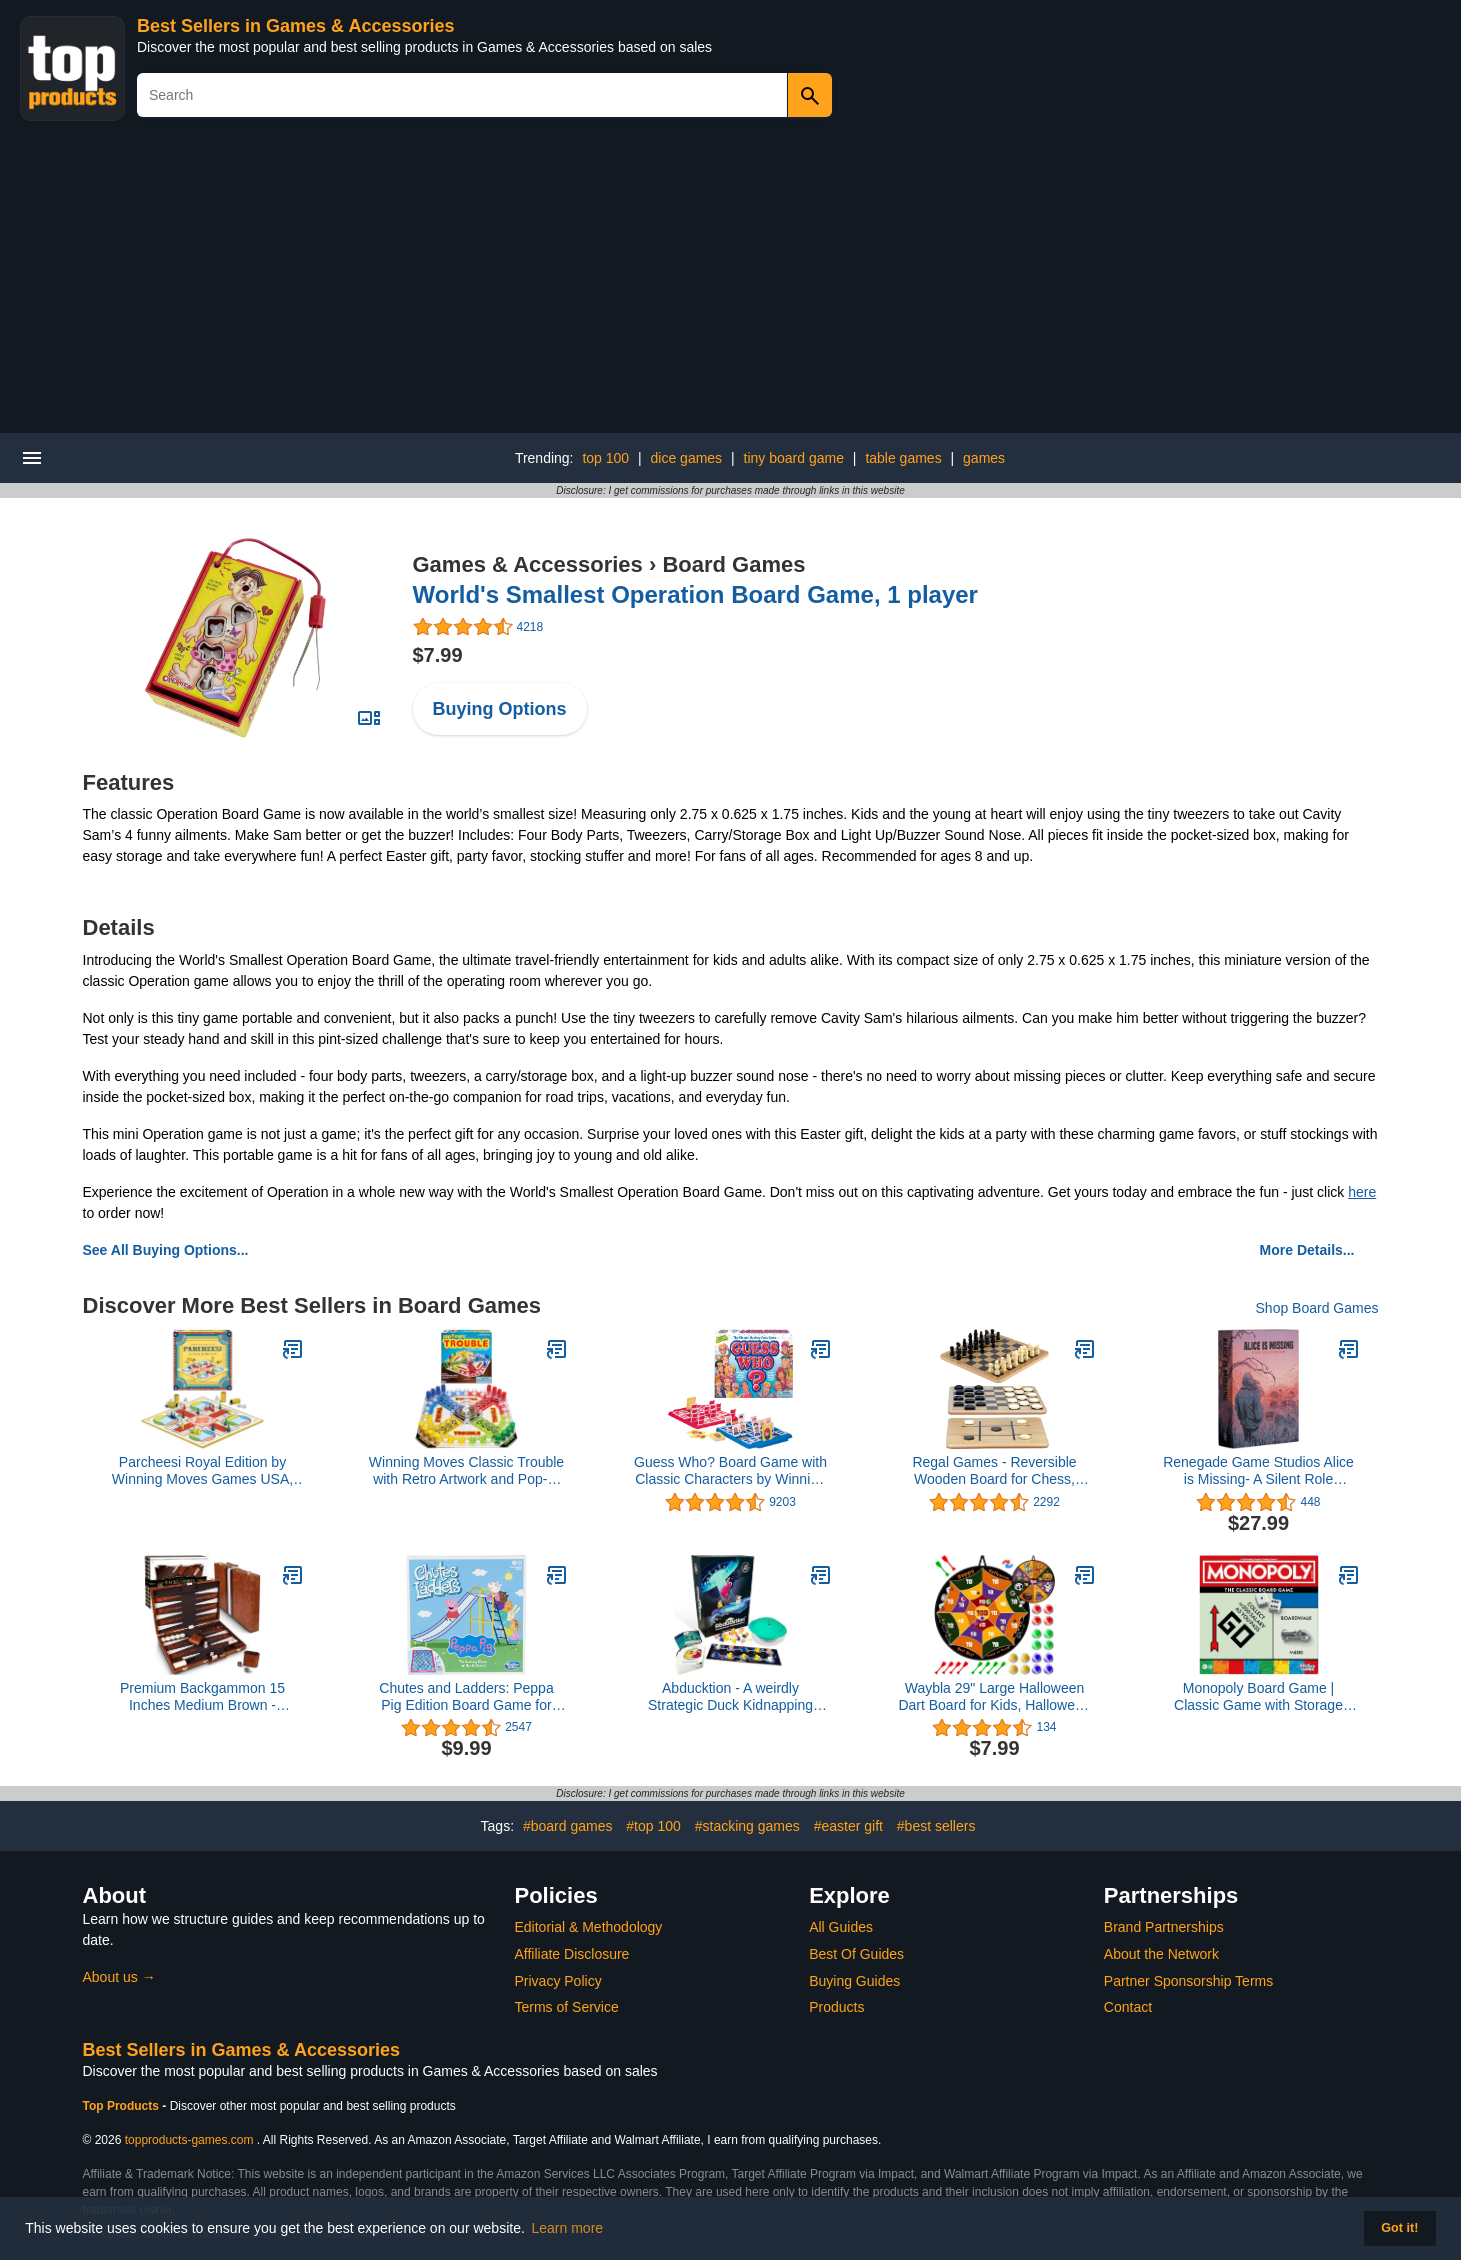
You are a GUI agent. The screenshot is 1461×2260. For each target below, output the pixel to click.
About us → (119, 1977)
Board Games (733, 564)
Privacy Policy (558, 1981)
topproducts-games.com (189, 2140)
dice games (687, 458)
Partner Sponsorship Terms (1188, 1981)
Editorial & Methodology (589, 1927)
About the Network (1161, 1954)
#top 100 (653, 1826)
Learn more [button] (568, 2228)
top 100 (605, 458)
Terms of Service (567, 2007)
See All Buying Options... (166, 1250)
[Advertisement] (731, 283)
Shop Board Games (1317, 1308)
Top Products (123, 2106)
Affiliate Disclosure (572, 1954)
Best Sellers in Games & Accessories (296, 26)
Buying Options (500, 709)
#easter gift (848, 1826)
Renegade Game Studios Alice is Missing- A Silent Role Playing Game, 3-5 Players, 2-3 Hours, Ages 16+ (1258, 1471)
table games (903, 458)
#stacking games (747, 1826)
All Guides (841, 1927)
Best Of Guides (856, 1954)
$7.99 (438, 655)
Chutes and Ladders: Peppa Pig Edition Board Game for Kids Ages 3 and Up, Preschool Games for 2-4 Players (466, 1697)
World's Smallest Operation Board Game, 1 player (695, 594)
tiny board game (794, 458)
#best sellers (936, 1826)
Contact (1128, 2007)
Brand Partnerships (1164, 1927)
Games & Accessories (528, 564)
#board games (568, 1826)
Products (836, 2007)
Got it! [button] (1399, 2228)
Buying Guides (854, 1981)
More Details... (1307, 1250)
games (984, 458)
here (1362, 1192)
